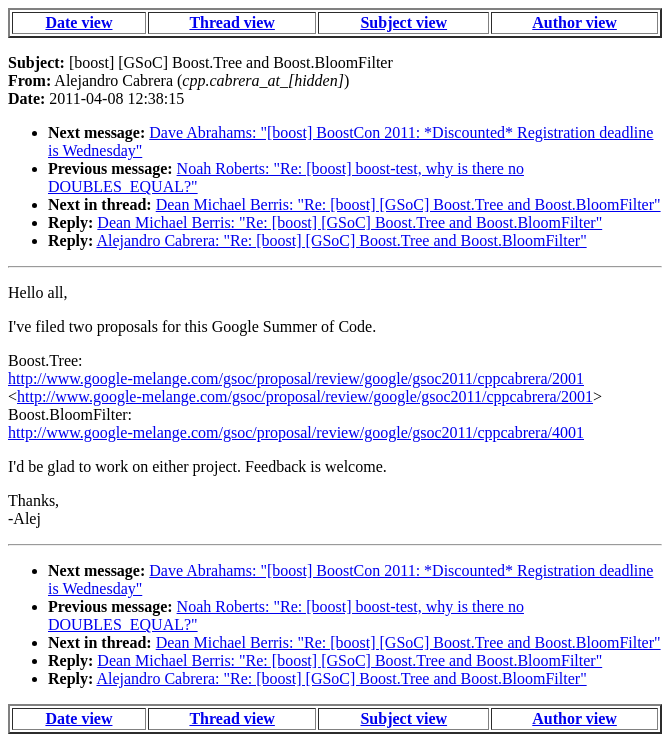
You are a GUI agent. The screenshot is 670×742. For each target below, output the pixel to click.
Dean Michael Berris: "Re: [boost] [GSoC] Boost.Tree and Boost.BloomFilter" (408, 204)
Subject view (403, 22)
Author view (574, 22)
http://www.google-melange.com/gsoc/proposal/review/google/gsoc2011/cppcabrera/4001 (296, 432)
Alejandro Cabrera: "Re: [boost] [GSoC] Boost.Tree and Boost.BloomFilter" (341, 240)
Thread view (231, 22)
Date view (78, 22)
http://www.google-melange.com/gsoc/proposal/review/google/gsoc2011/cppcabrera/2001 (296, 378)
